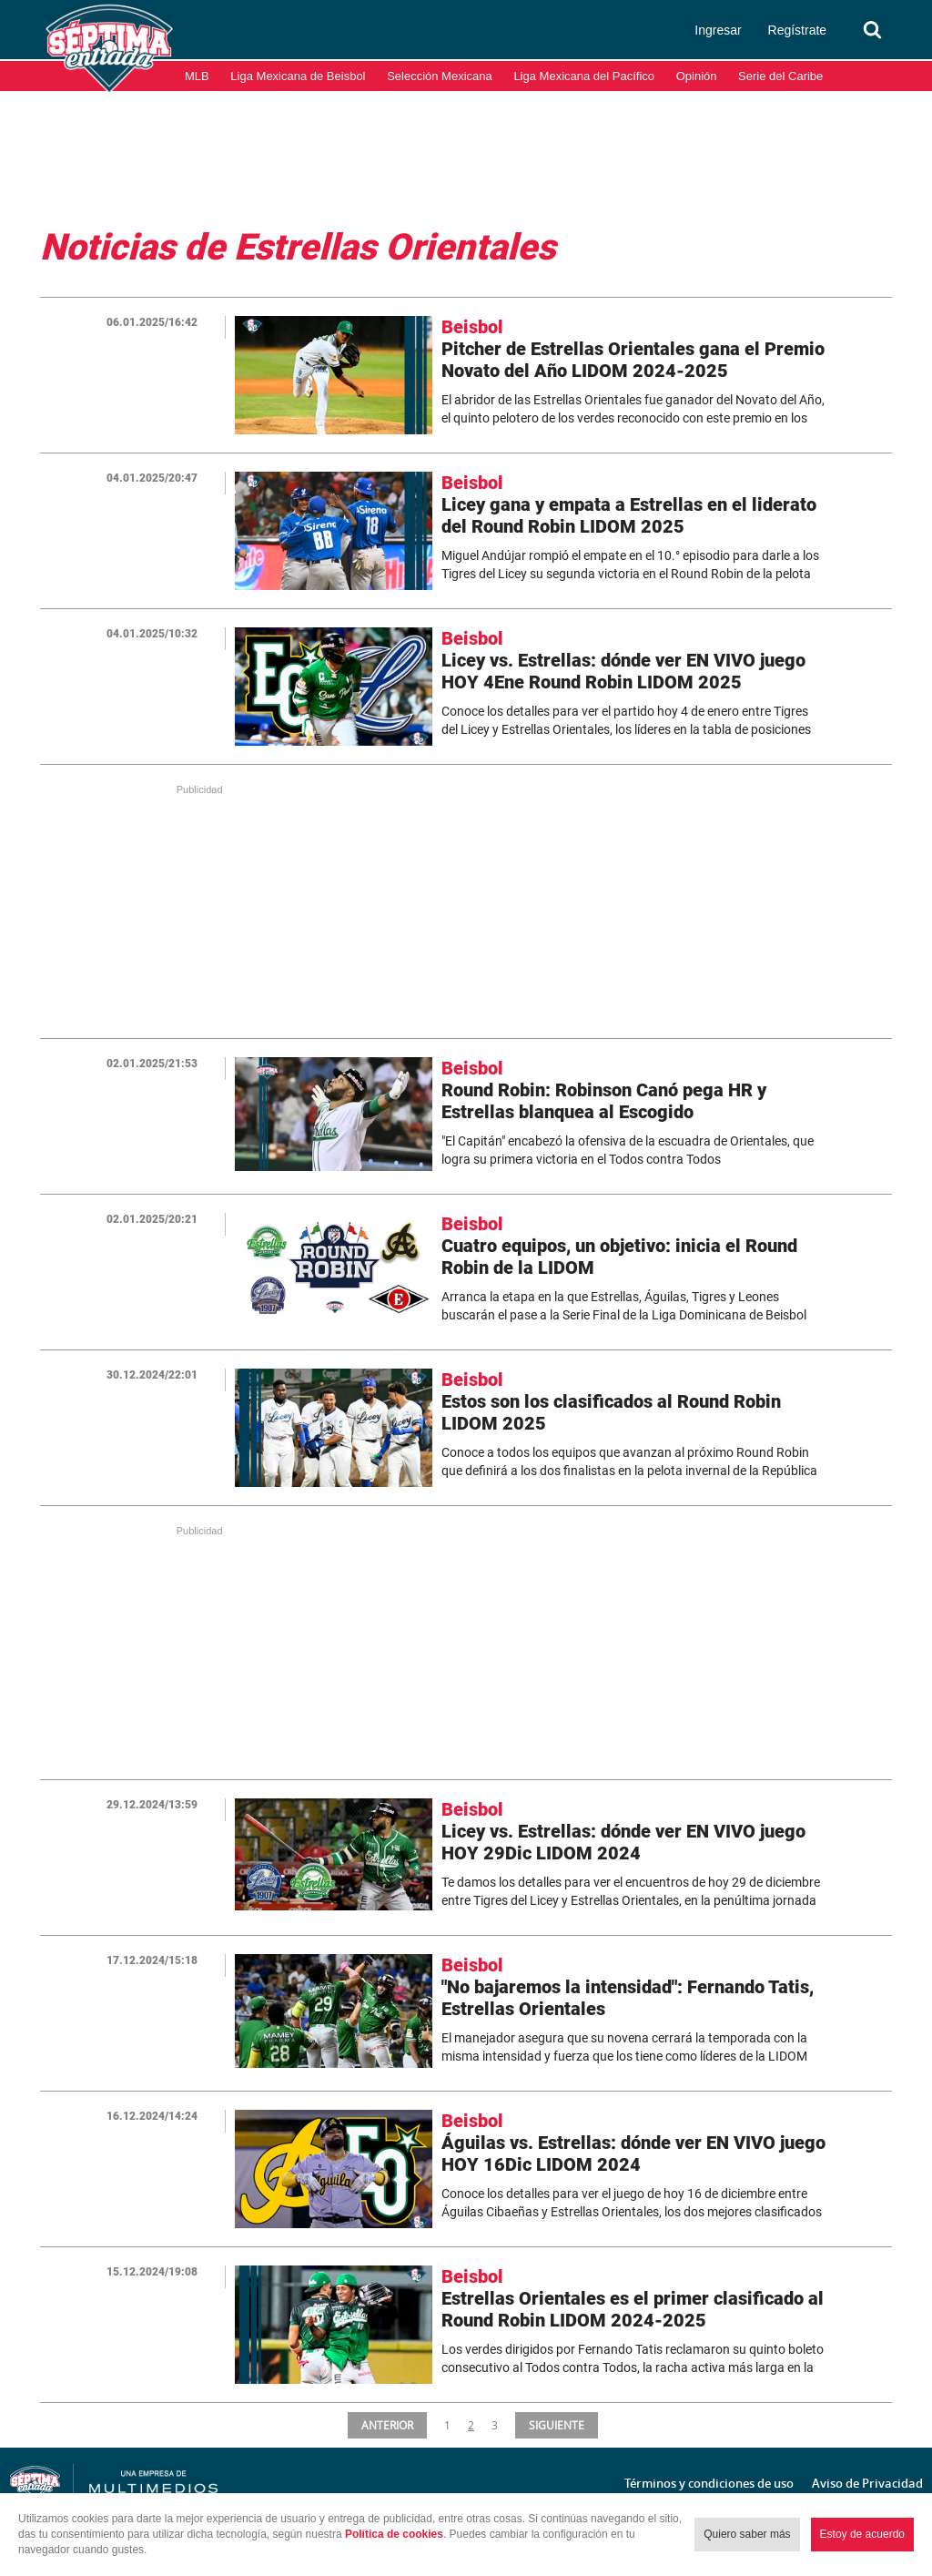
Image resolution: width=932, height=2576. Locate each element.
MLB (197, 76)
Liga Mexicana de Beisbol (297, 76)
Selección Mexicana (439, 76)
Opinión (696, 76)
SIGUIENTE (558, 2424)
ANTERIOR (386, 2424)
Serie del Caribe (780, 76)
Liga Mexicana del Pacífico (583, 76)
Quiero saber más (747, 2534)
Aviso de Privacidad (867, 2483)
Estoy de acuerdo (862, 2534)
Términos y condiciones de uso (709, 2483)
